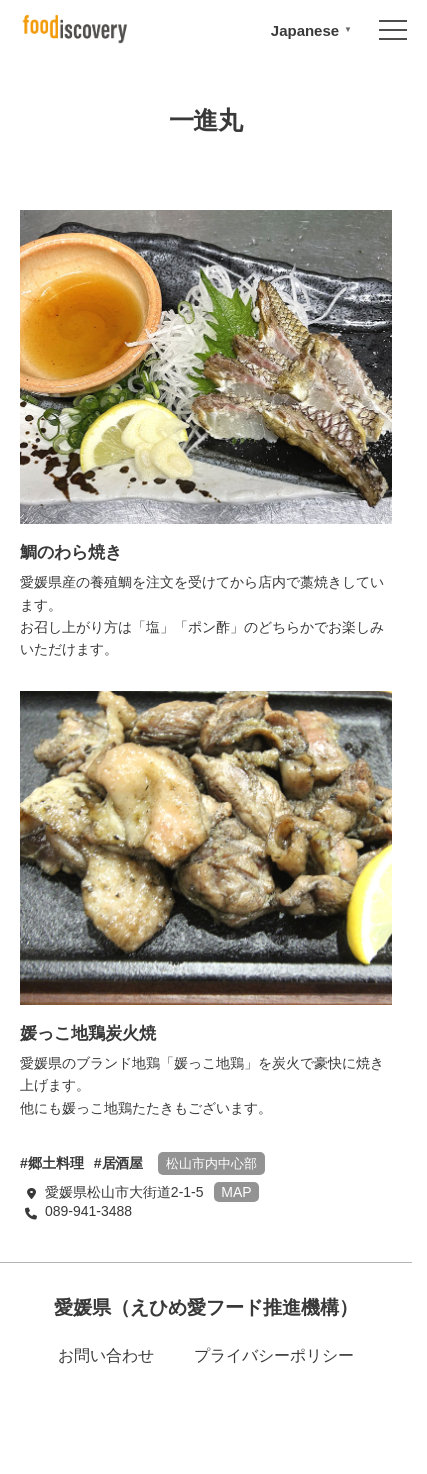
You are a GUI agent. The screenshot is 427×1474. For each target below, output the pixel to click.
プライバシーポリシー (274, 1355)
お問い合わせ (106, 1355)
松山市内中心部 (211, 1163)
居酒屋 (123, 1163)
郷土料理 (56, 1163)
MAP (236, 1192)
